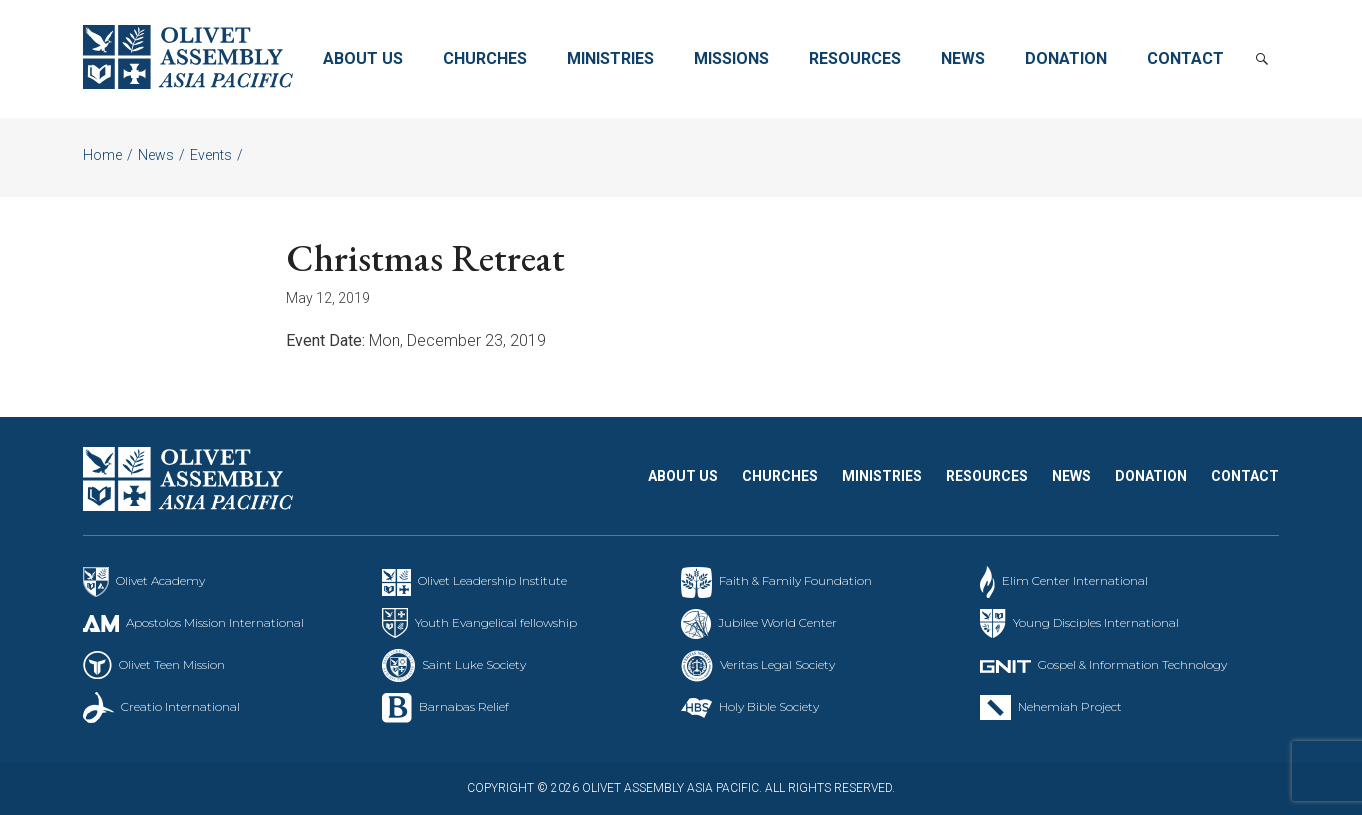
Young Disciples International (1096, 622)
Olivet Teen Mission (172, 664)
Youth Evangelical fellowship (496, 622)
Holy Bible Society (769, 706)
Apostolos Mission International (215, 622)
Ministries (610, 58)
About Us (363, 58)
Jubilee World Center (777, 622)
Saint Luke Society (474, 664)
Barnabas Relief (464, 706)
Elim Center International (1075, 580)
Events (211, 155)
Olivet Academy (160, 580)
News (963, 58)
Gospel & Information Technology (1132, 664)
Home (102, 155)
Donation (1066, 58)
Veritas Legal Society (777, 664)
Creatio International (180, 706)
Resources (855, 58)
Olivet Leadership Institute (492, 580)
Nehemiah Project (1070, 706)
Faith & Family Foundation (795, 580)
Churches (485, 58)
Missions (731, 58)
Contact (1185, 58)
